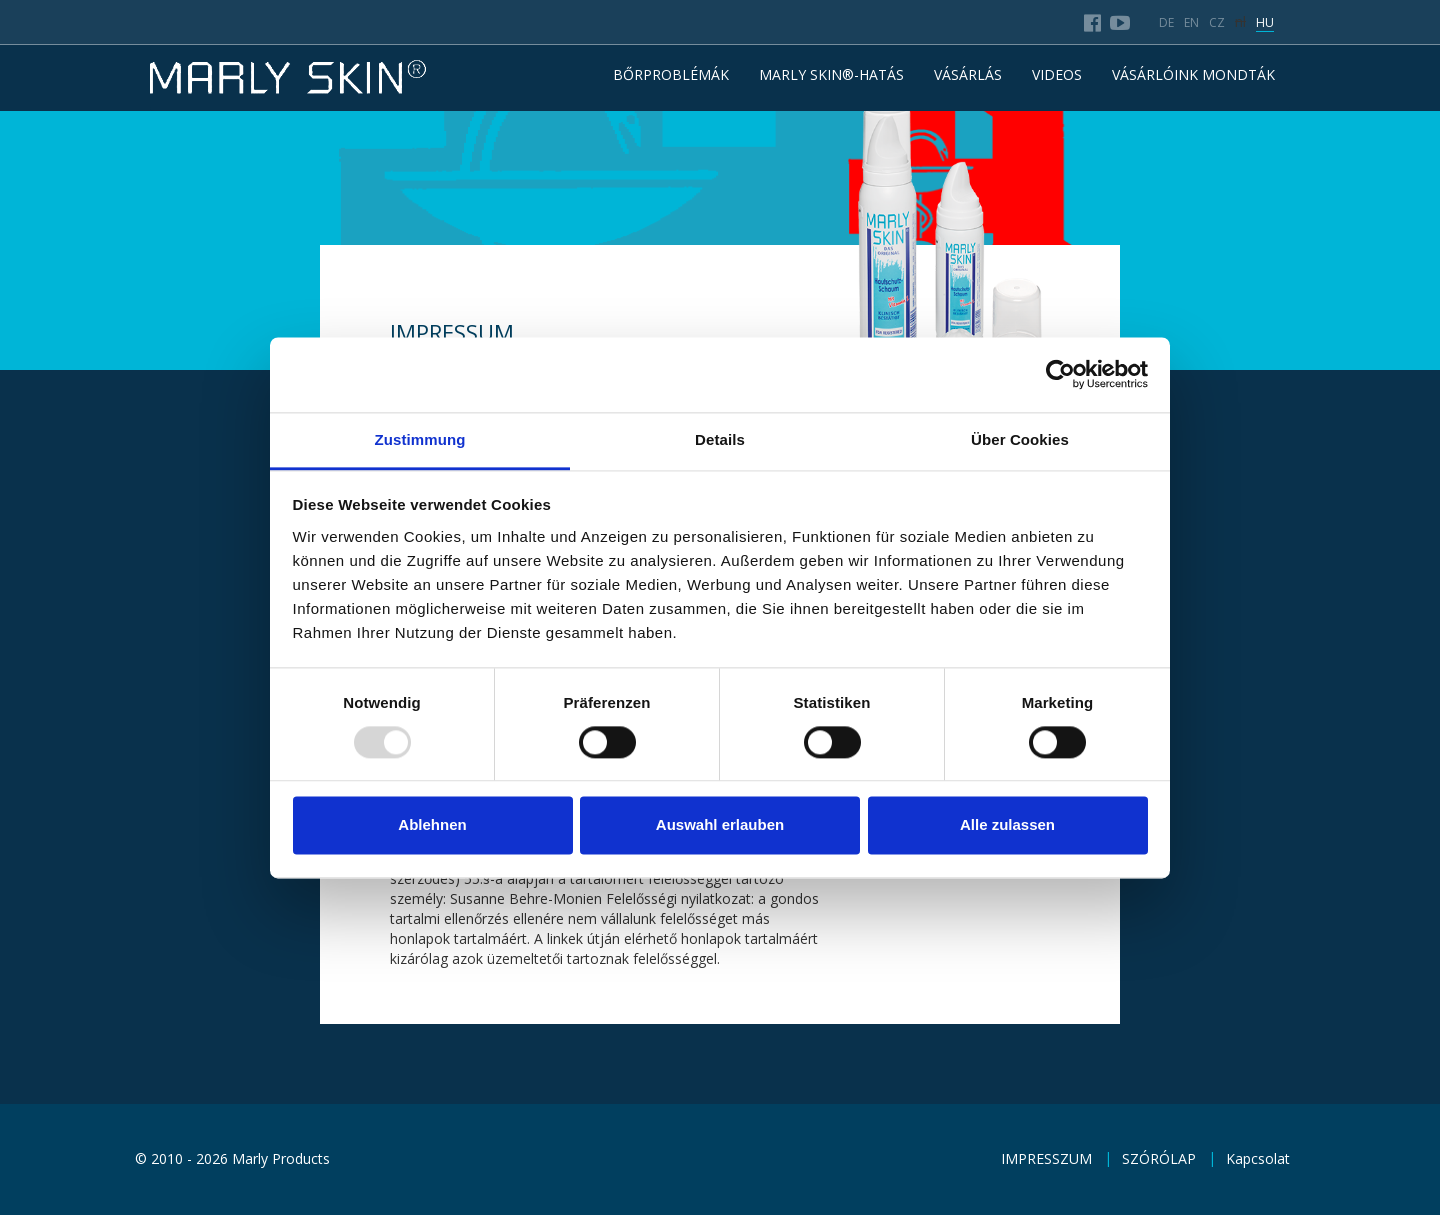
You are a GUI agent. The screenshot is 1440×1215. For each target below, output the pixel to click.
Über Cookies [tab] (1020, 439)
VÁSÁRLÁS (968, 74)
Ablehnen (432, 825)
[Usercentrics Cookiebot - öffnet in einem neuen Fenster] (1060, 374)
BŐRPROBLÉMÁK (671, 74)
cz (1217, 22)
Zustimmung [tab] (420, 439)
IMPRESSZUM (1046, 1158)
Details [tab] (720, 439)
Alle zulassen (1007, 825)
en (1191, 22)
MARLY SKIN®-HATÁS (831, 74)
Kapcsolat (1258, 1158)
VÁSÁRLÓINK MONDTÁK (1193, 74)
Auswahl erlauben (720, 825)
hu (1265, 22)
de (1166, 22)
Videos (1057, 74)
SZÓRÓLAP (1159, 1158)
